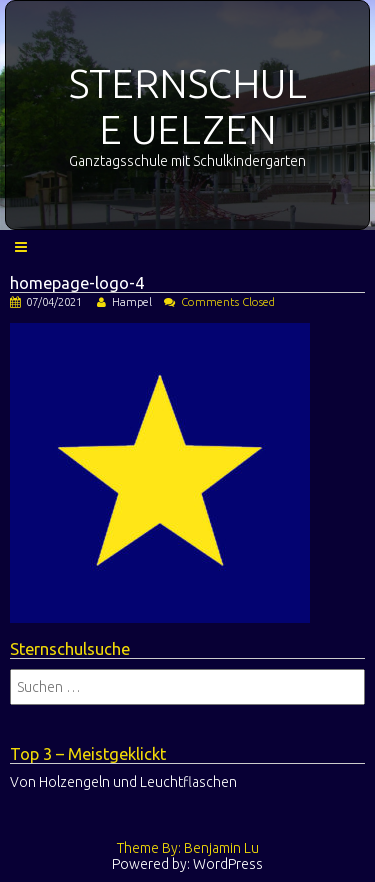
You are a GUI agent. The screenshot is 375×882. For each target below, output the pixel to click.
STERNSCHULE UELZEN (188, 106)
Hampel (132, 302)
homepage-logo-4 (77, 283)
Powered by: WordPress (187, 864)
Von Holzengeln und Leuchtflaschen (123, 782)
